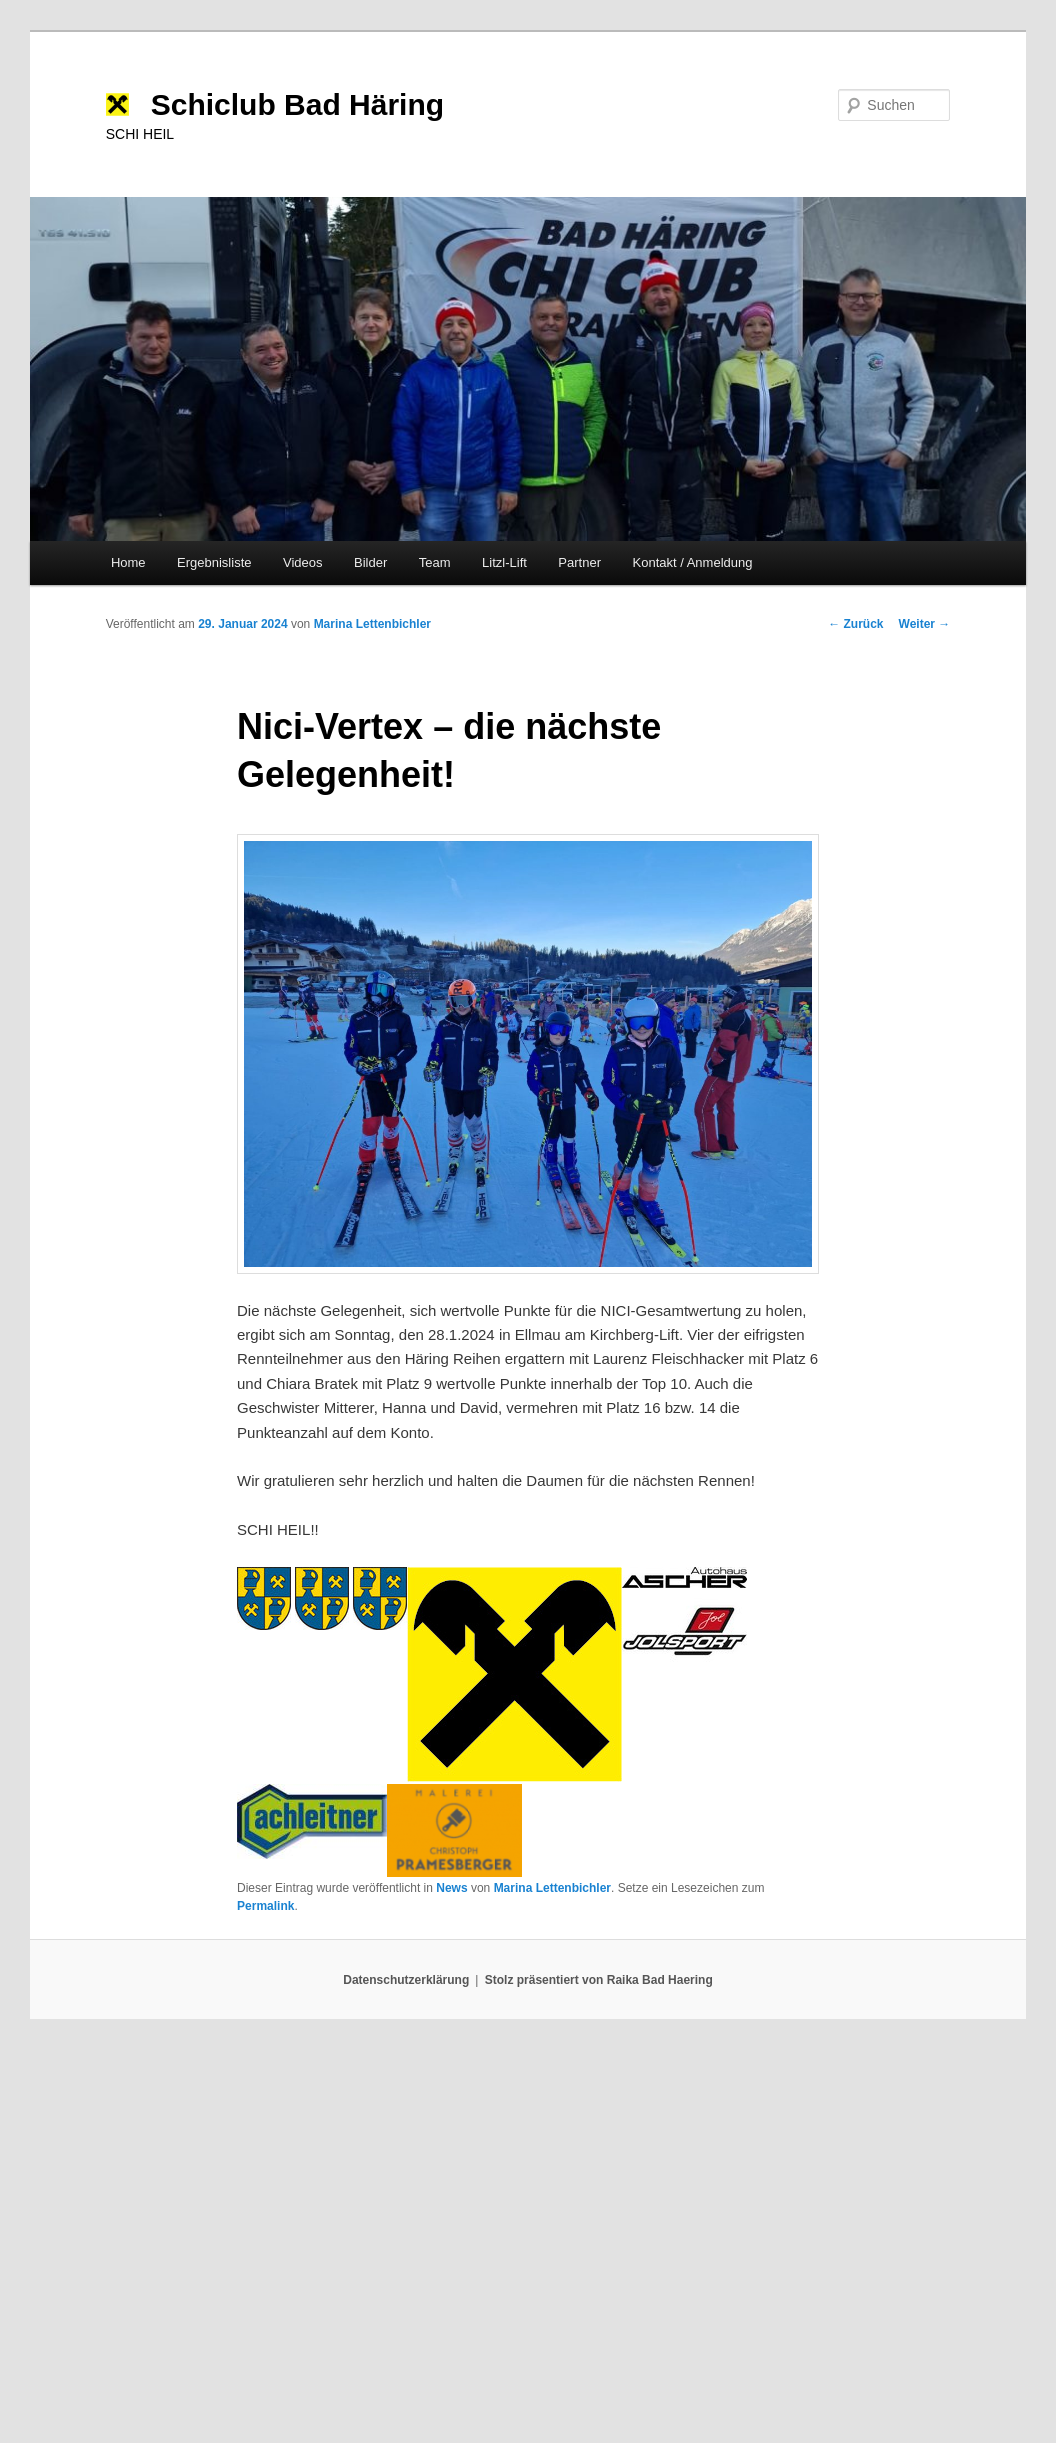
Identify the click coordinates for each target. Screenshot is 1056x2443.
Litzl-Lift (504, 562)
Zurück (855, 624)
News (451, 1888)
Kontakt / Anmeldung (693, 562)
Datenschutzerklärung (406, 1980)
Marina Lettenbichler (372, 624)
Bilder (370, 562)
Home (128, 562)
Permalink (265, 1906)
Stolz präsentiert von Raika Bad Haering (599, 1980)
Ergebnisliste (214, 562)
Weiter (925, 624)
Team (435, 562)
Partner (579, 562)
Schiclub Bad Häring (297, 104)
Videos (303, 562)
